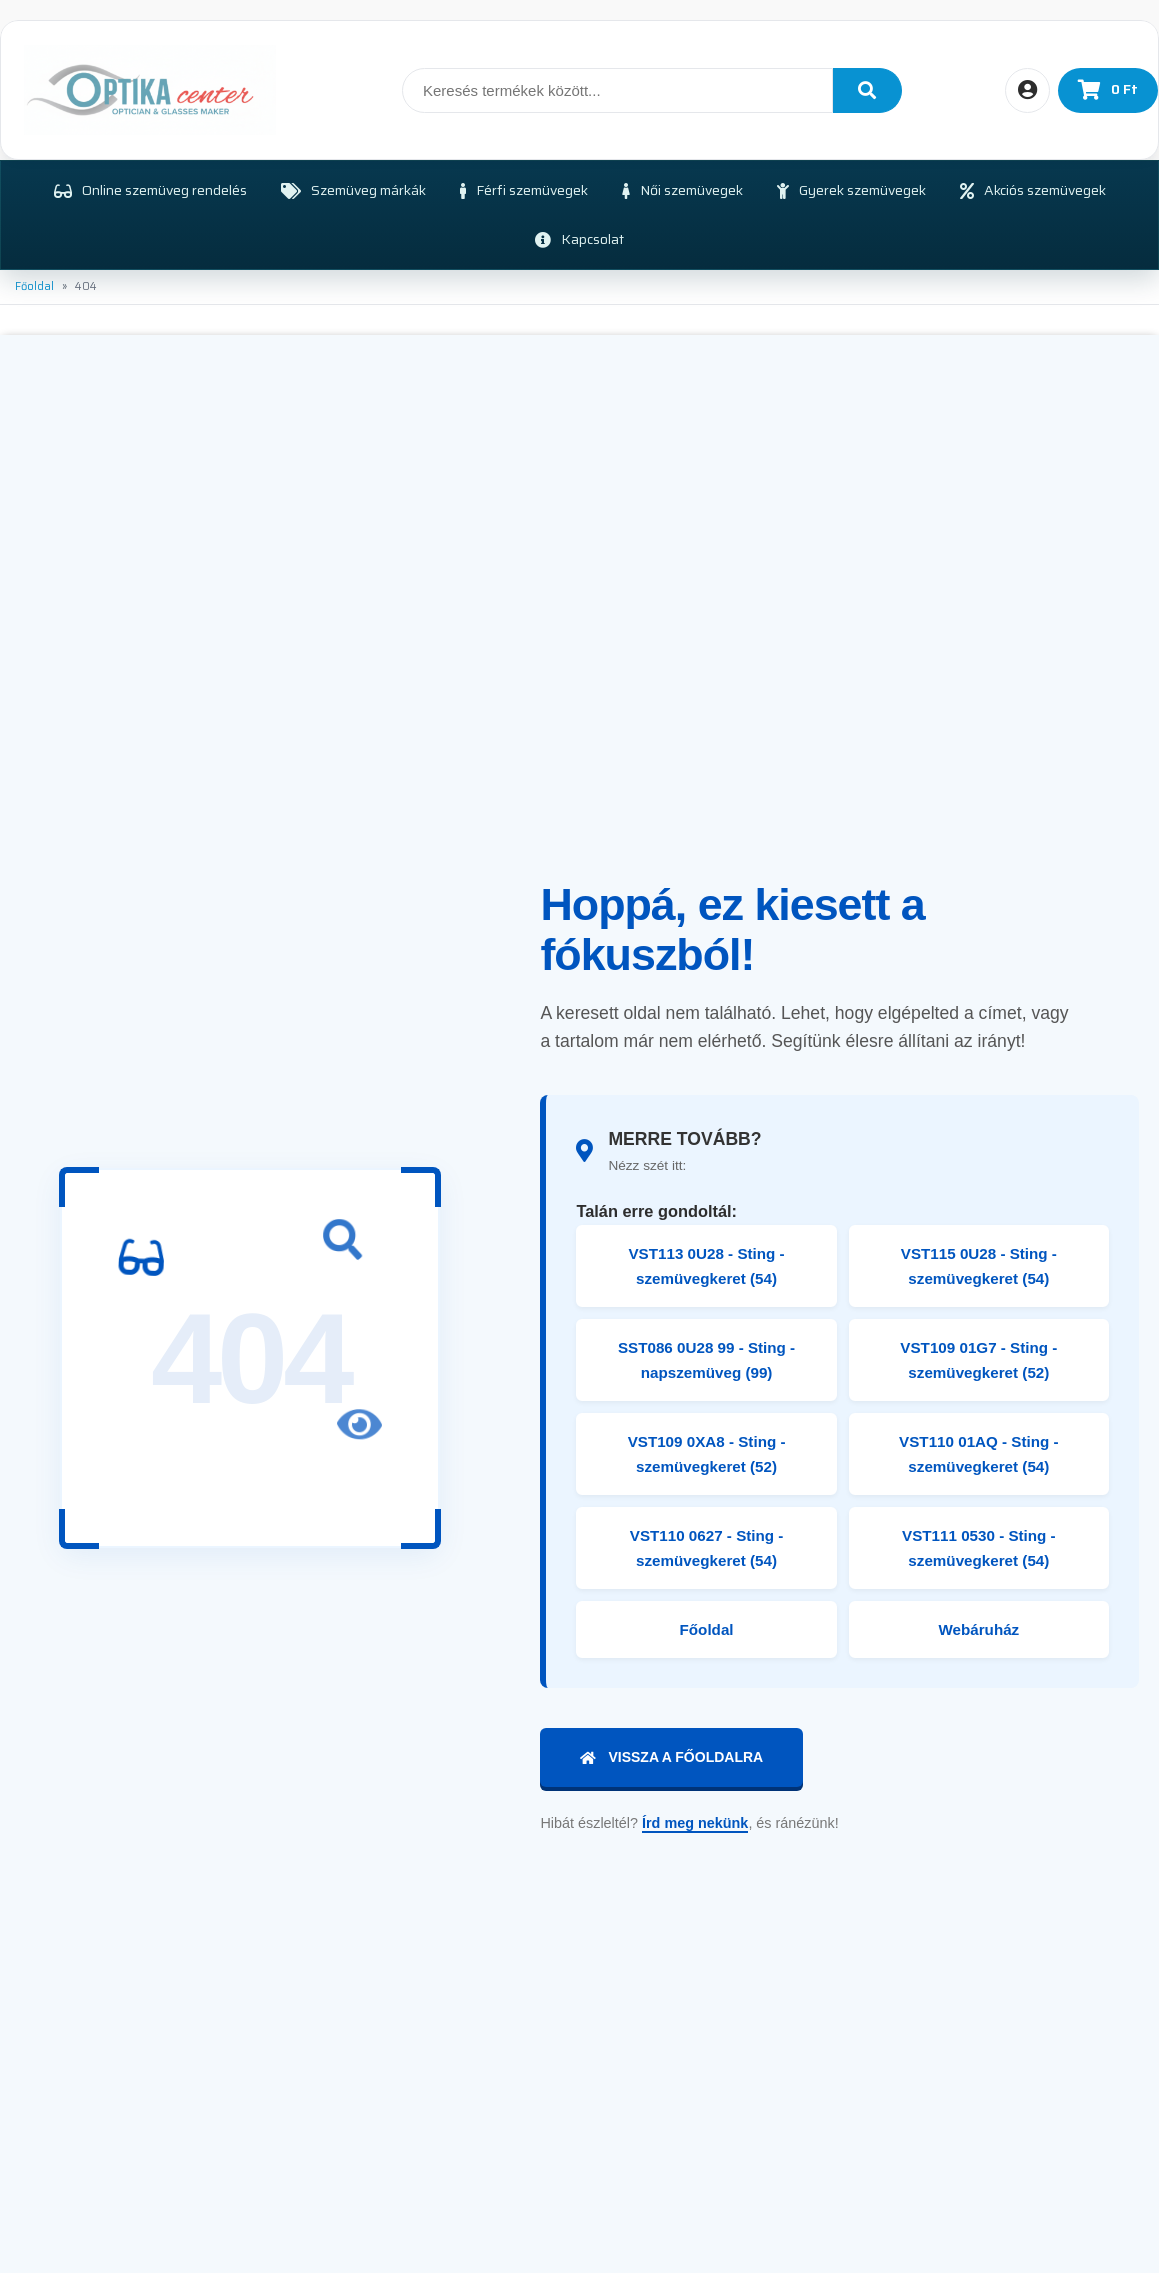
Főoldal (34, 286)
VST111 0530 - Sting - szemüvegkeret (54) (979, 1548)
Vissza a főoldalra (671, 1757)
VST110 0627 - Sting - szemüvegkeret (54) (707, 1548)
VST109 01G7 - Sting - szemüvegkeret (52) (978, 1360)
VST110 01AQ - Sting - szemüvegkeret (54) (979, 1454)
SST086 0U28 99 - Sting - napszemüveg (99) (706, 1360)
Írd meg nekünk (695, 1823)
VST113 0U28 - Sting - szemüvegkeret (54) (706, 1266)
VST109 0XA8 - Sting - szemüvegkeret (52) (707, 1454)
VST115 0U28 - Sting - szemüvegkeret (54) (979, 1266)
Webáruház (978, 1629)
